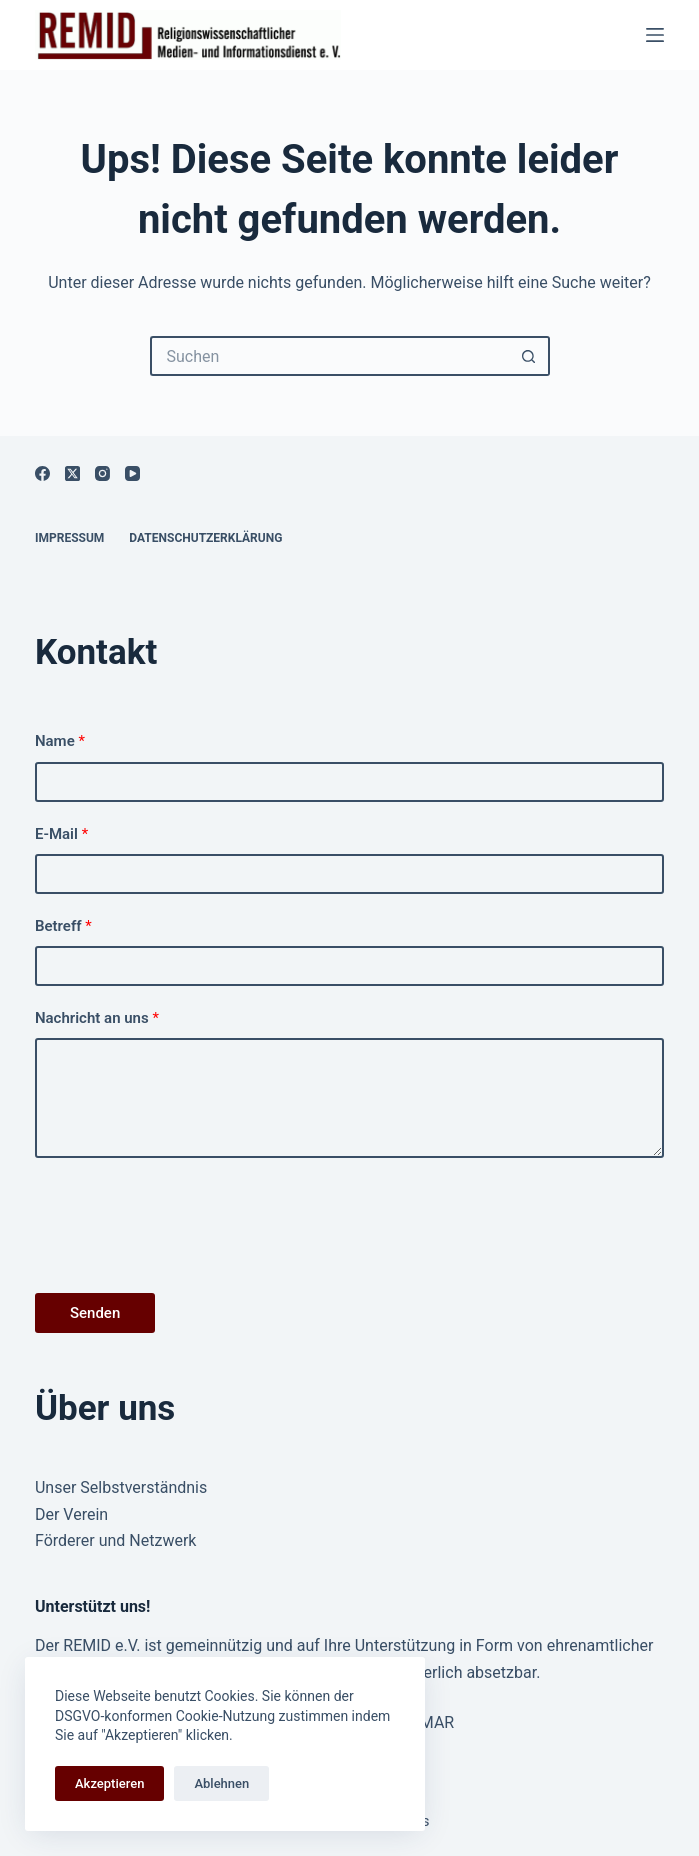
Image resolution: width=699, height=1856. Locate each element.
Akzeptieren (109, 1783)
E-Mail (61, 834)
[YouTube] (132, 473)
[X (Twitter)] (72, 473)
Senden (95, 1313)
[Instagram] (102, 473)
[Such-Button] (530, 356)
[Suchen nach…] (330, 356)
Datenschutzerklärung (205, 538)
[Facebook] (42, 473)
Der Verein (71, 1514)
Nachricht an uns (97, 1018)
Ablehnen (221, 1783)
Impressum (69, 538)
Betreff (63, 926)
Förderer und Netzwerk (116, 1540)
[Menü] (655, 35)
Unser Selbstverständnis (121, 1487)
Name (60, 741)
